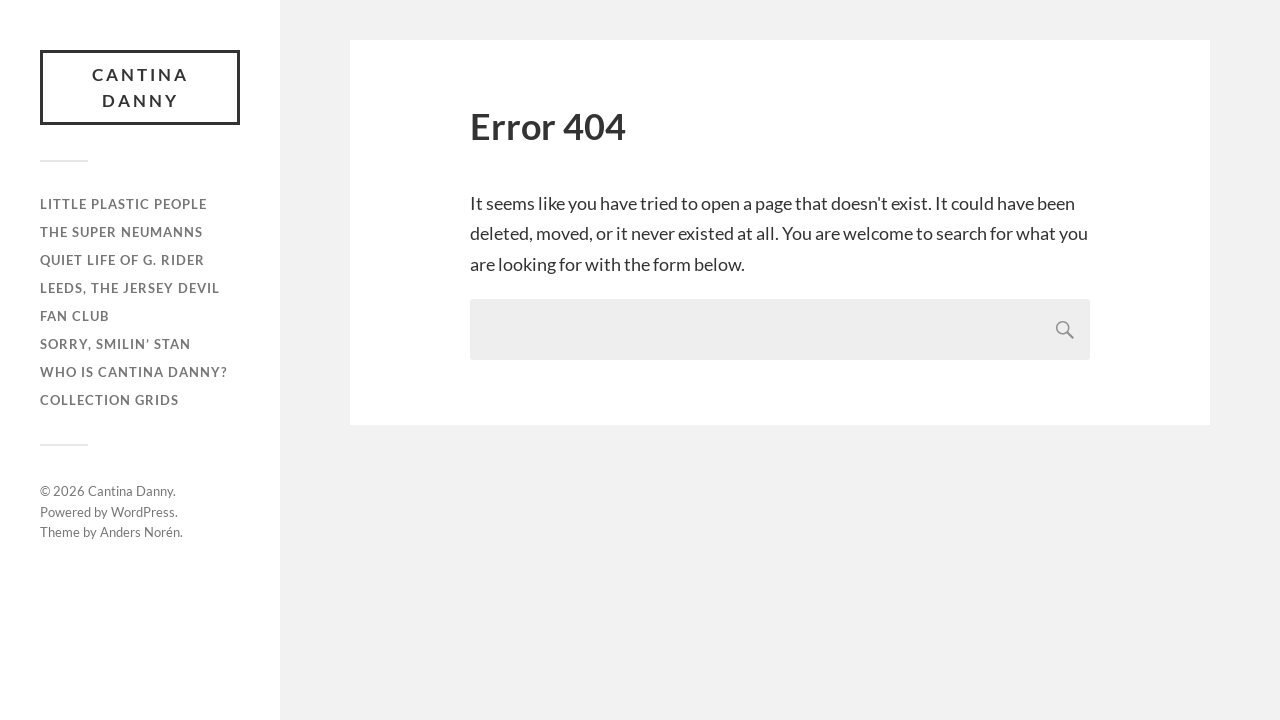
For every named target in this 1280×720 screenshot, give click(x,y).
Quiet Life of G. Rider (122, 260)
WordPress (143, 512)
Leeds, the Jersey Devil (130, 288)
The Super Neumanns (121, 232)
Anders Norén (140, 532)
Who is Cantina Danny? (133, 372)
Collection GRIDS (109, 400)
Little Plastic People (123, 204)
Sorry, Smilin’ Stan (115, 344)
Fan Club (74, 316)
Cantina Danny (140, 87)
